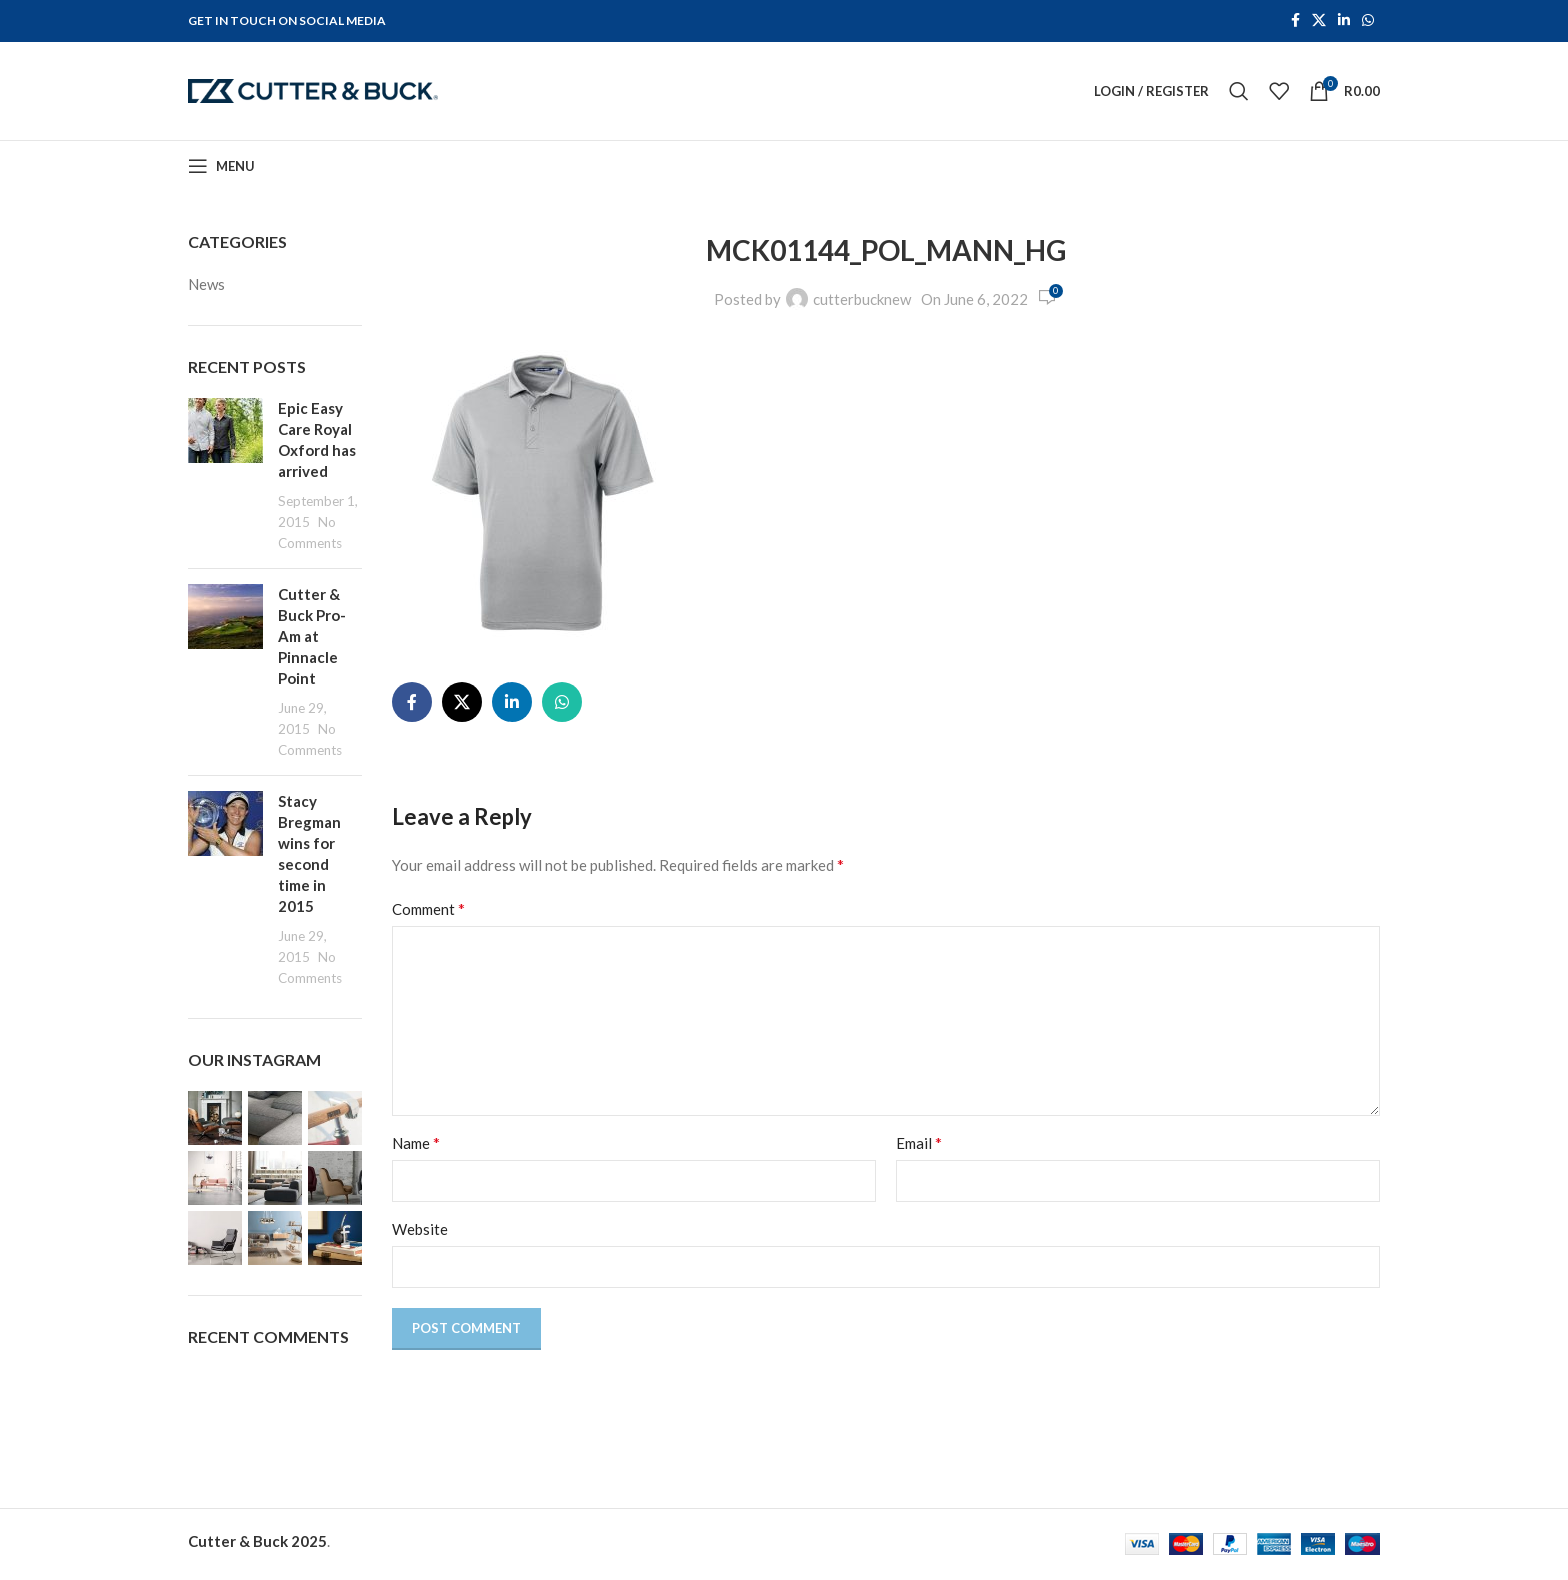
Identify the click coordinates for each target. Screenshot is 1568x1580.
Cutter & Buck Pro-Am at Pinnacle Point (312, 642)
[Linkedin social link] (1344, 21)
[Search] (1239, 94)
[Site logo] (313, 92)
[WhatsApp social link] (1368, 21)
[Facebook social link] (1295, 21)
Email (919, 1148)
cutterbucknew (862, 304)
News (206, 289)
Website (420, 1235)
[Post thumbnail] (225, 481)
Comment (428, 914)
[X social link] (1319, 21)
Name (416, 1148)
